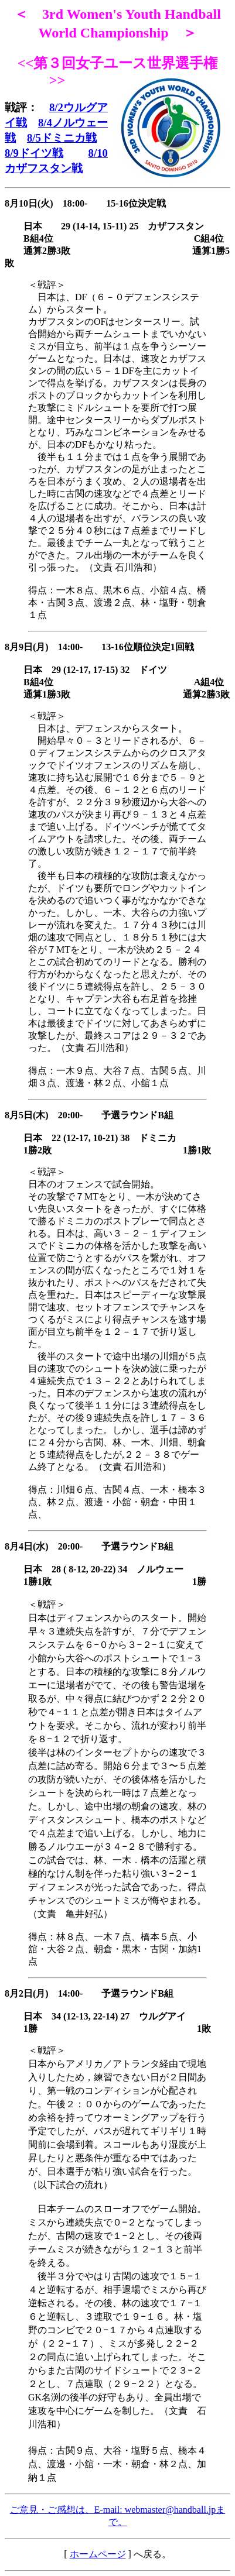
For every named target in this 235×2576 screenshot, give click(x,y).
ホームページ (98, 2554)
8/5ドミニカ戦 (62, 138)
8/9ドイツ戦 (34, 153)
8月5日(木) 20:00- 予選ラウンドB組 (89, 1115)
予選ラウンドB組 (137, 1993)
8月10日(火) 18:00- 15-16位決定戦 (85, 203)
